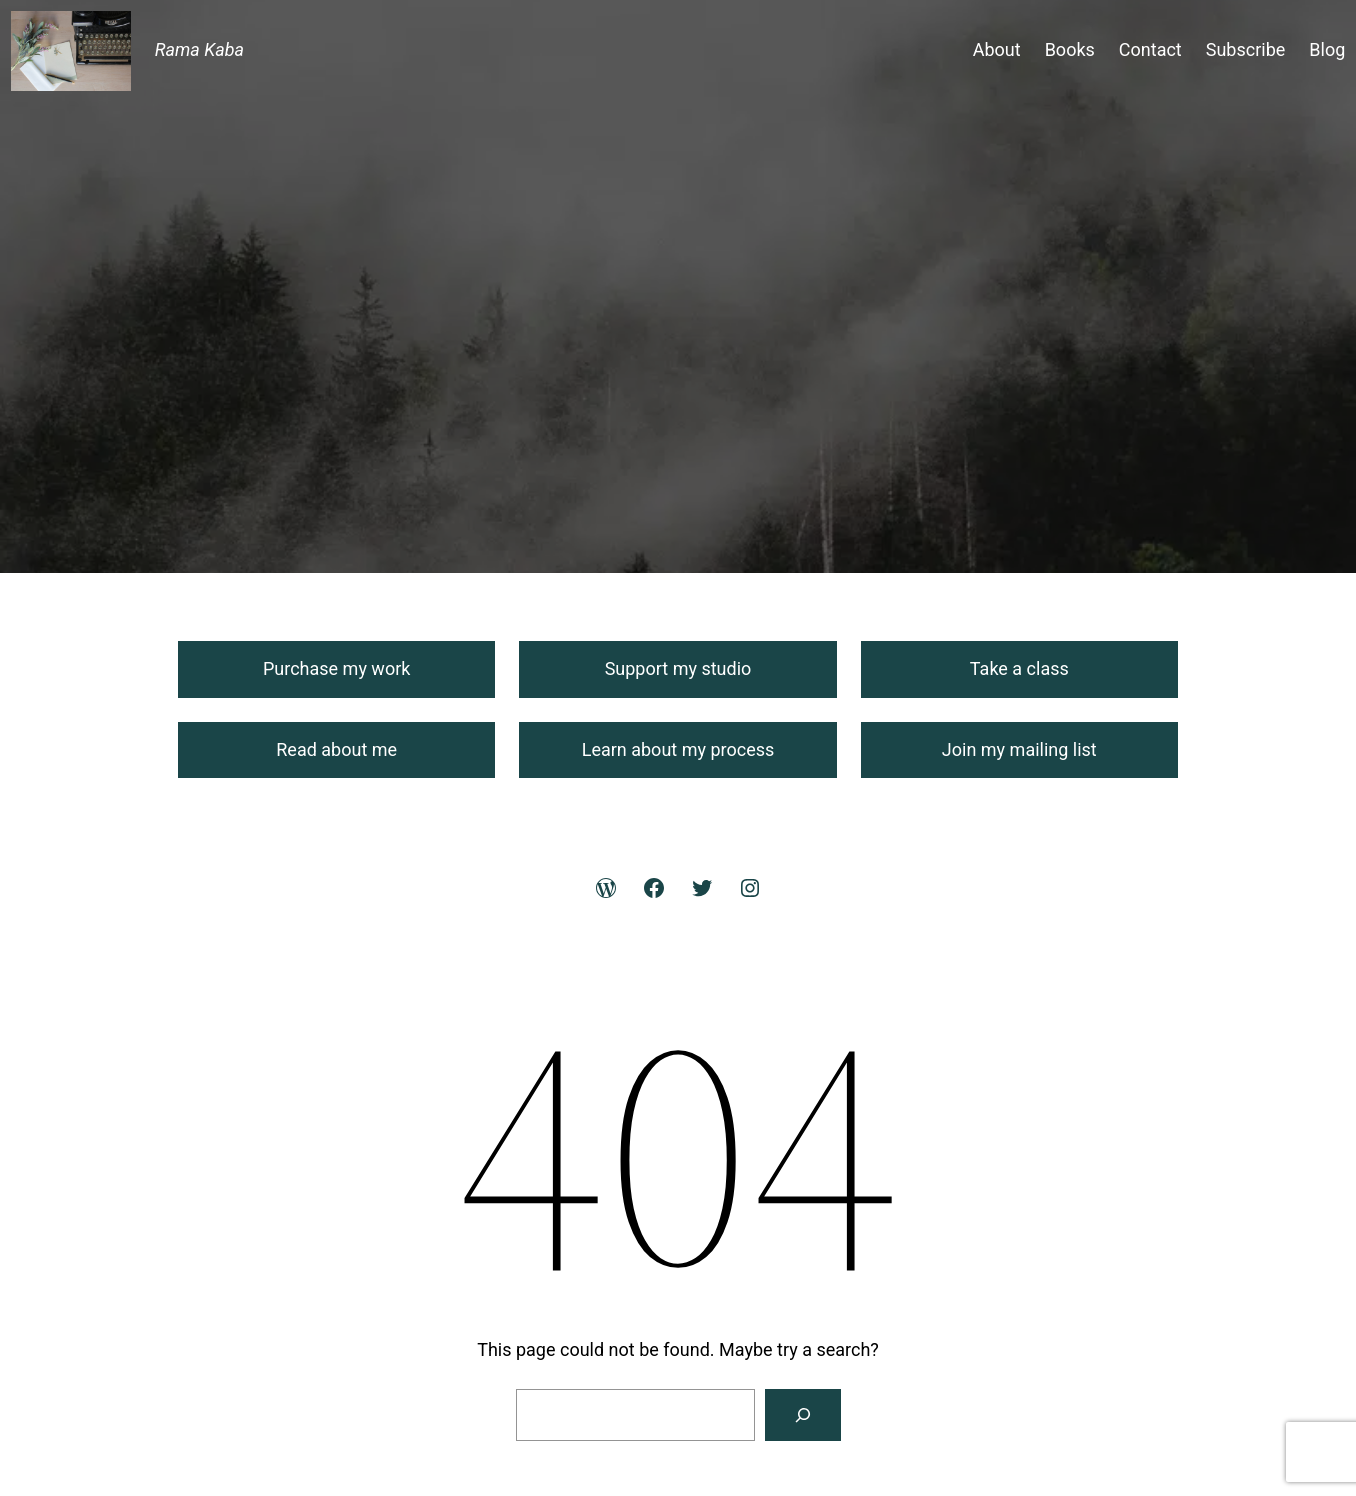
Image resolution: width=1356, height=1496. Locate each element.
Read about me (336, 749)
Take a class (1019, 668)
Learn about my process (678, 749)
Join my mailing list (1019, 749)
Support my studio (678, 668)
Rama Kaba (199, 49)
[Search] (803, 1415)
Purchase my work (336, 668)
